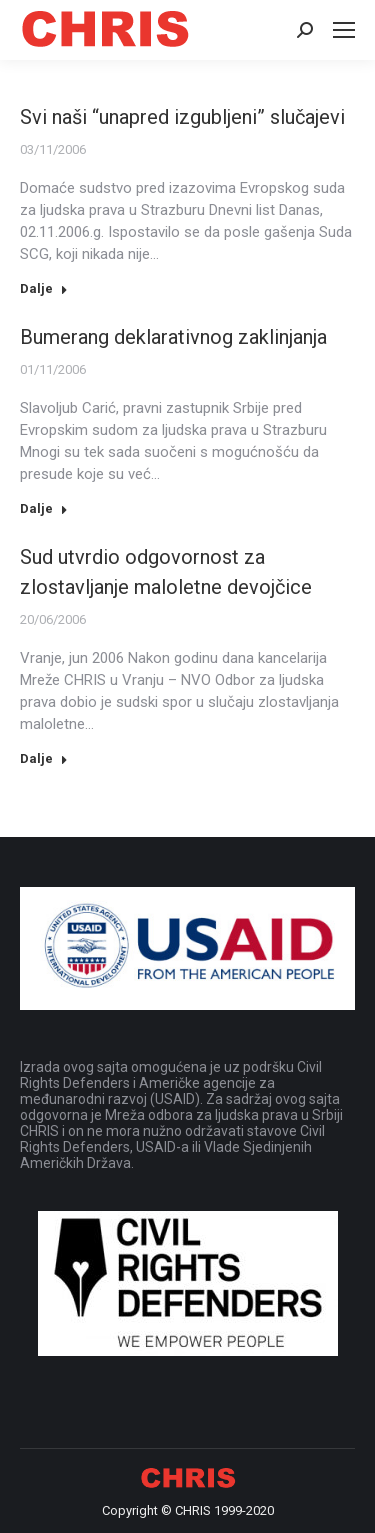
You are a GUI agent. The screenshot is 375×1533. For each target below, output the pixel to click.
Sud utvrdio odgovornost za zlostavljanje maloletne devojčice (166, 572)
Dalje (44, 288)
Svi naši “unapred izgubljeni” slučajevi (182, 117)
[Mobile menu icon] (344, 30)
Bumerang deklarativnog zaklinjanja (173, 337)
